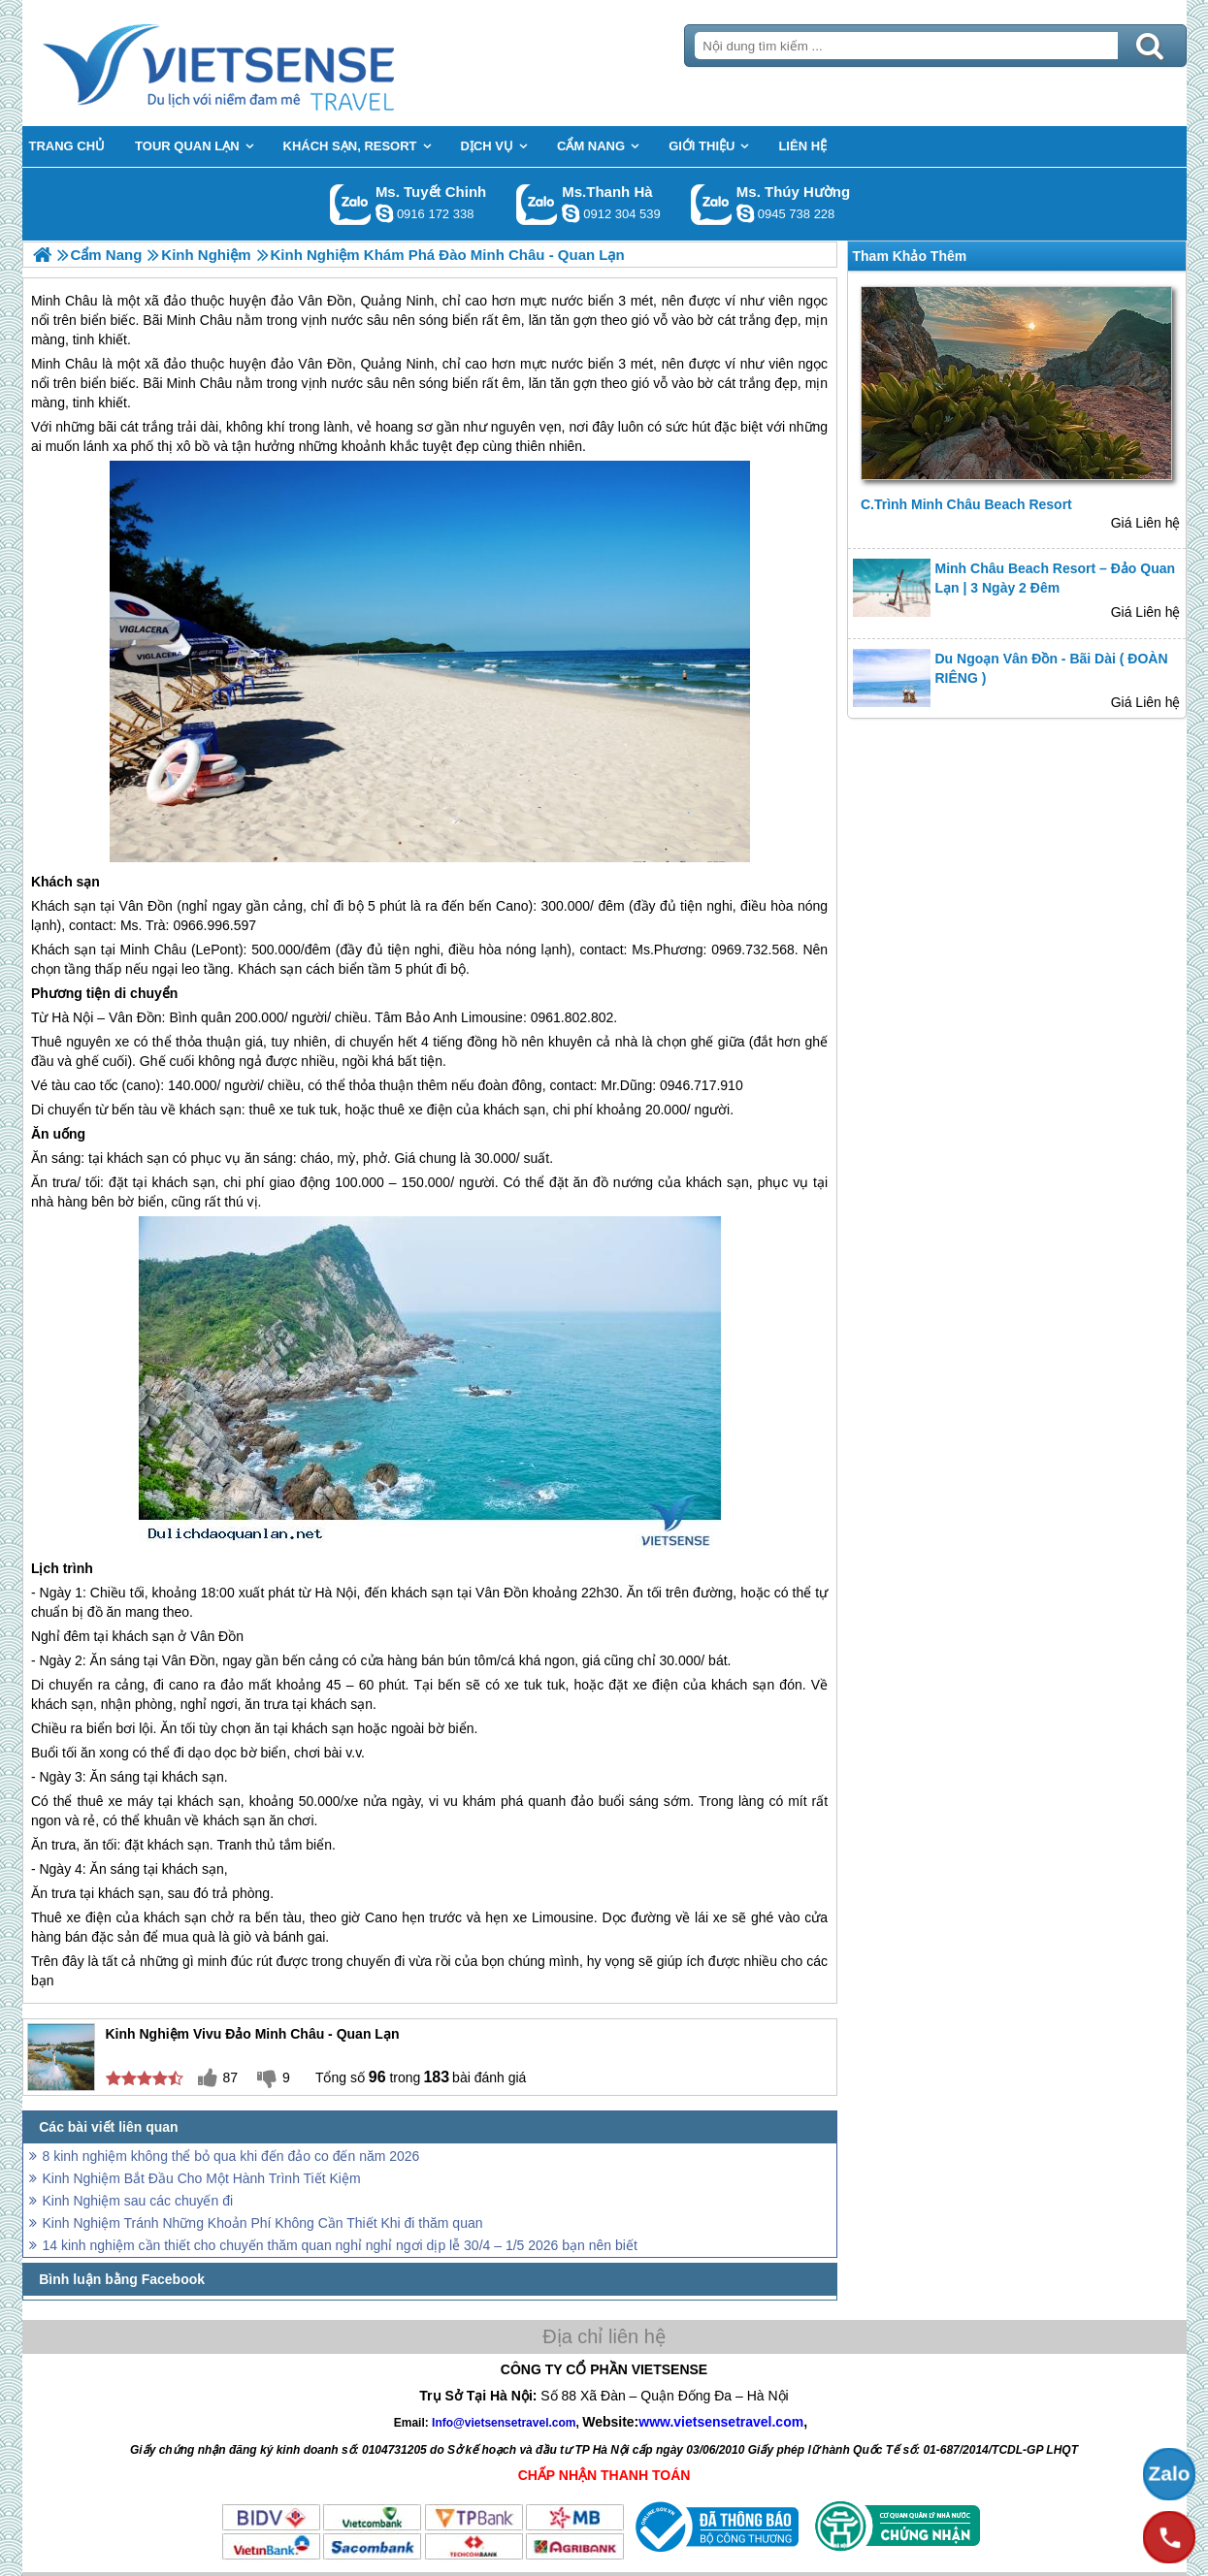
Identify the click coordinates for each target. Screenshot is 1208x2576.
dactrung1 (745, 213)
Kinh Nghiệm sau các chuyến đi (138, 2200)
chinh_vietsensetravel (384, 213)
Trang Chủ (266, 63)
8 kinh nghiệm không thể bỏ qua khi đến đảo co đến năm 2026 (231, 2156)
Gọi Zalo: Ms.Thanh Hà (537, 204)
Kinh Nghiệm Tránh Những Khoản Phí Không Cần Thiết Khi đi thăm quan (263, 2223)
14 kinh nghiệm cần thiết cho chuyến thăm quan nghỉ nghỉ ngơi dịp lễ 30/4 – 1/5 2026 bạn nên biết (340, 2245)
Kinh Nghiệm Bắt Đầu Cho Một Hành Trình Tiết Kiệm (202, 2178)
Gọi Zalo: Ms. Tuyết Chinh (351, 204)
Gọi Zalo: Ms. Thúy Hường (712, 204)
